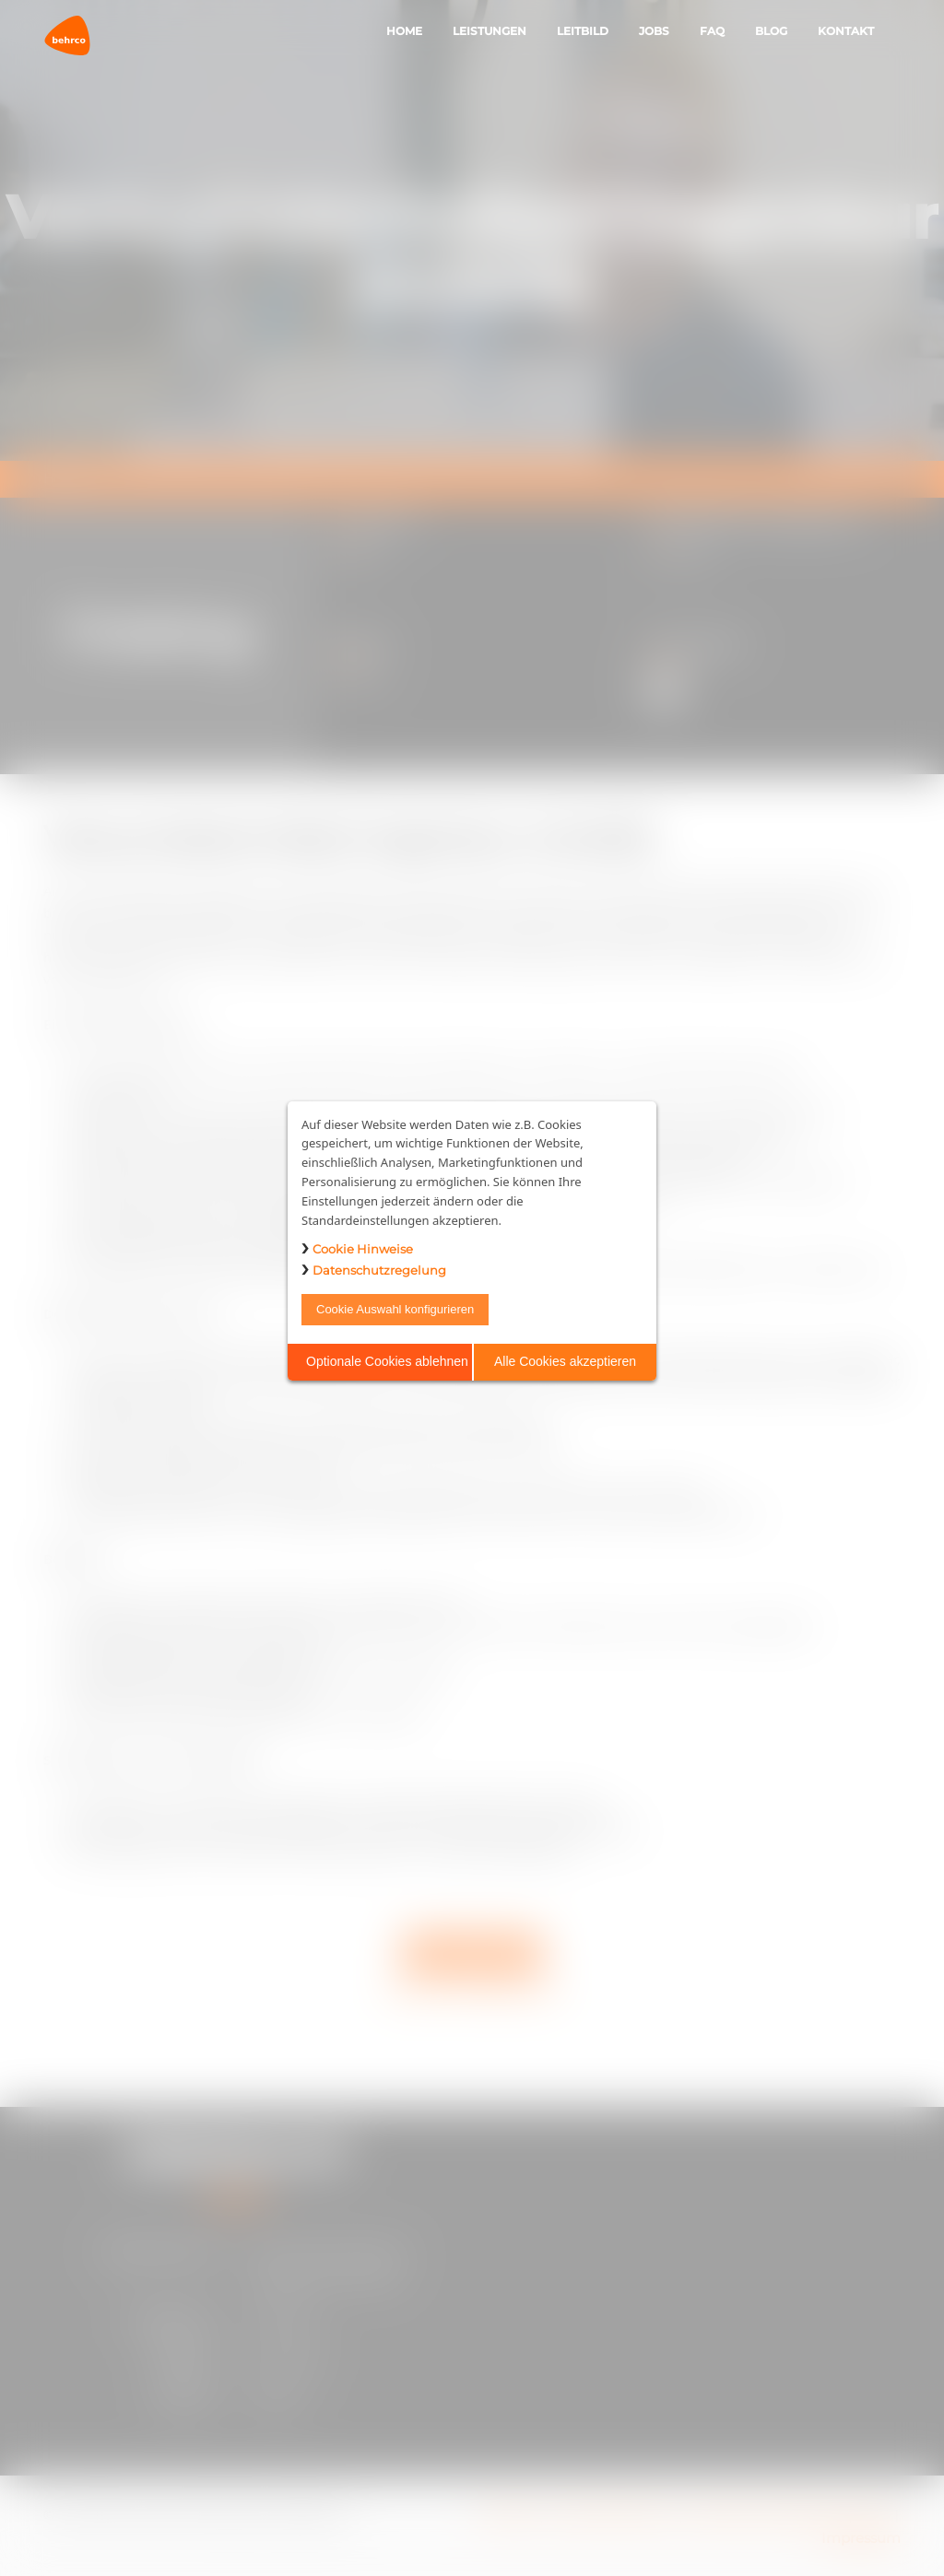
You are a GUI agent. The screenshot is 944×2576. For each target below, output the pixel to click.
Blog (771, 31)
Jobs (654, 31)
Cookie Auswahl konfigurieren (395, 1309)
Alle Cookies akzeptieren (565, 1361)
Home (404, 31)
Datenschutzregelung (379, 1270)
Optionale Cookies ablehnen (387, 1361)
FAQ (712, 31)
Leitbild (582, 31)
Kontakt (846, 31)
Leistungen (489, 31)
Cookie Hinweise (363, 1248)
